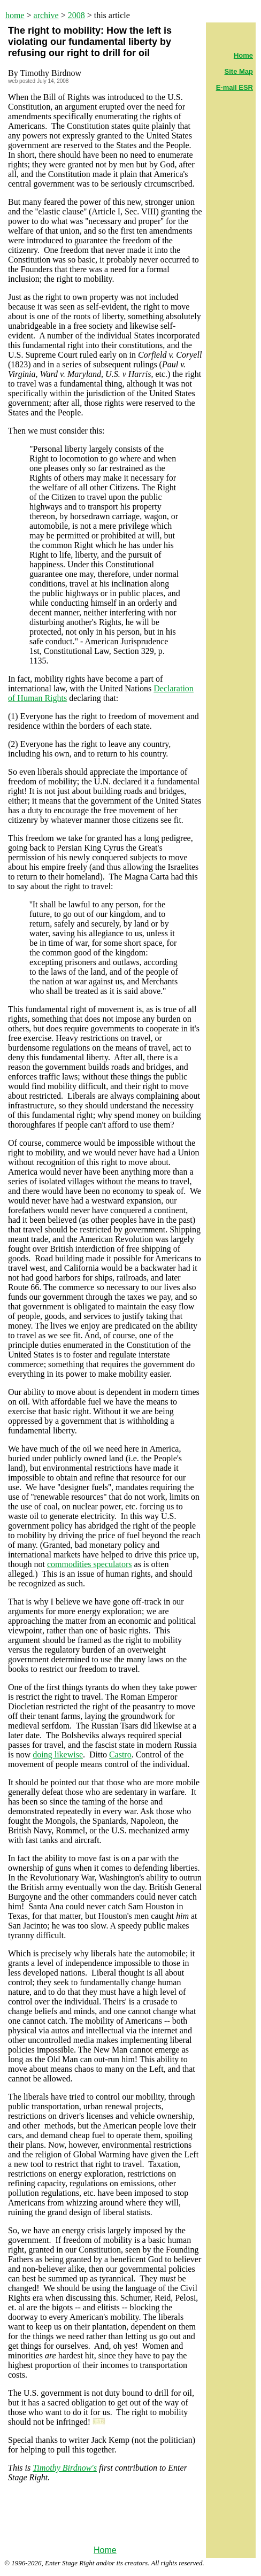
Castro (120, 1754)
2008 (76, 15)
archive (46, 15)
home (15, 15)
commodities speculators (89, 1564)
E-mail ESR (234, 87)
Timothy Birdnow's (65, 2467)
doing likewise (58, 1754)
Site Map (239, 71)
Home (105, 2550)
